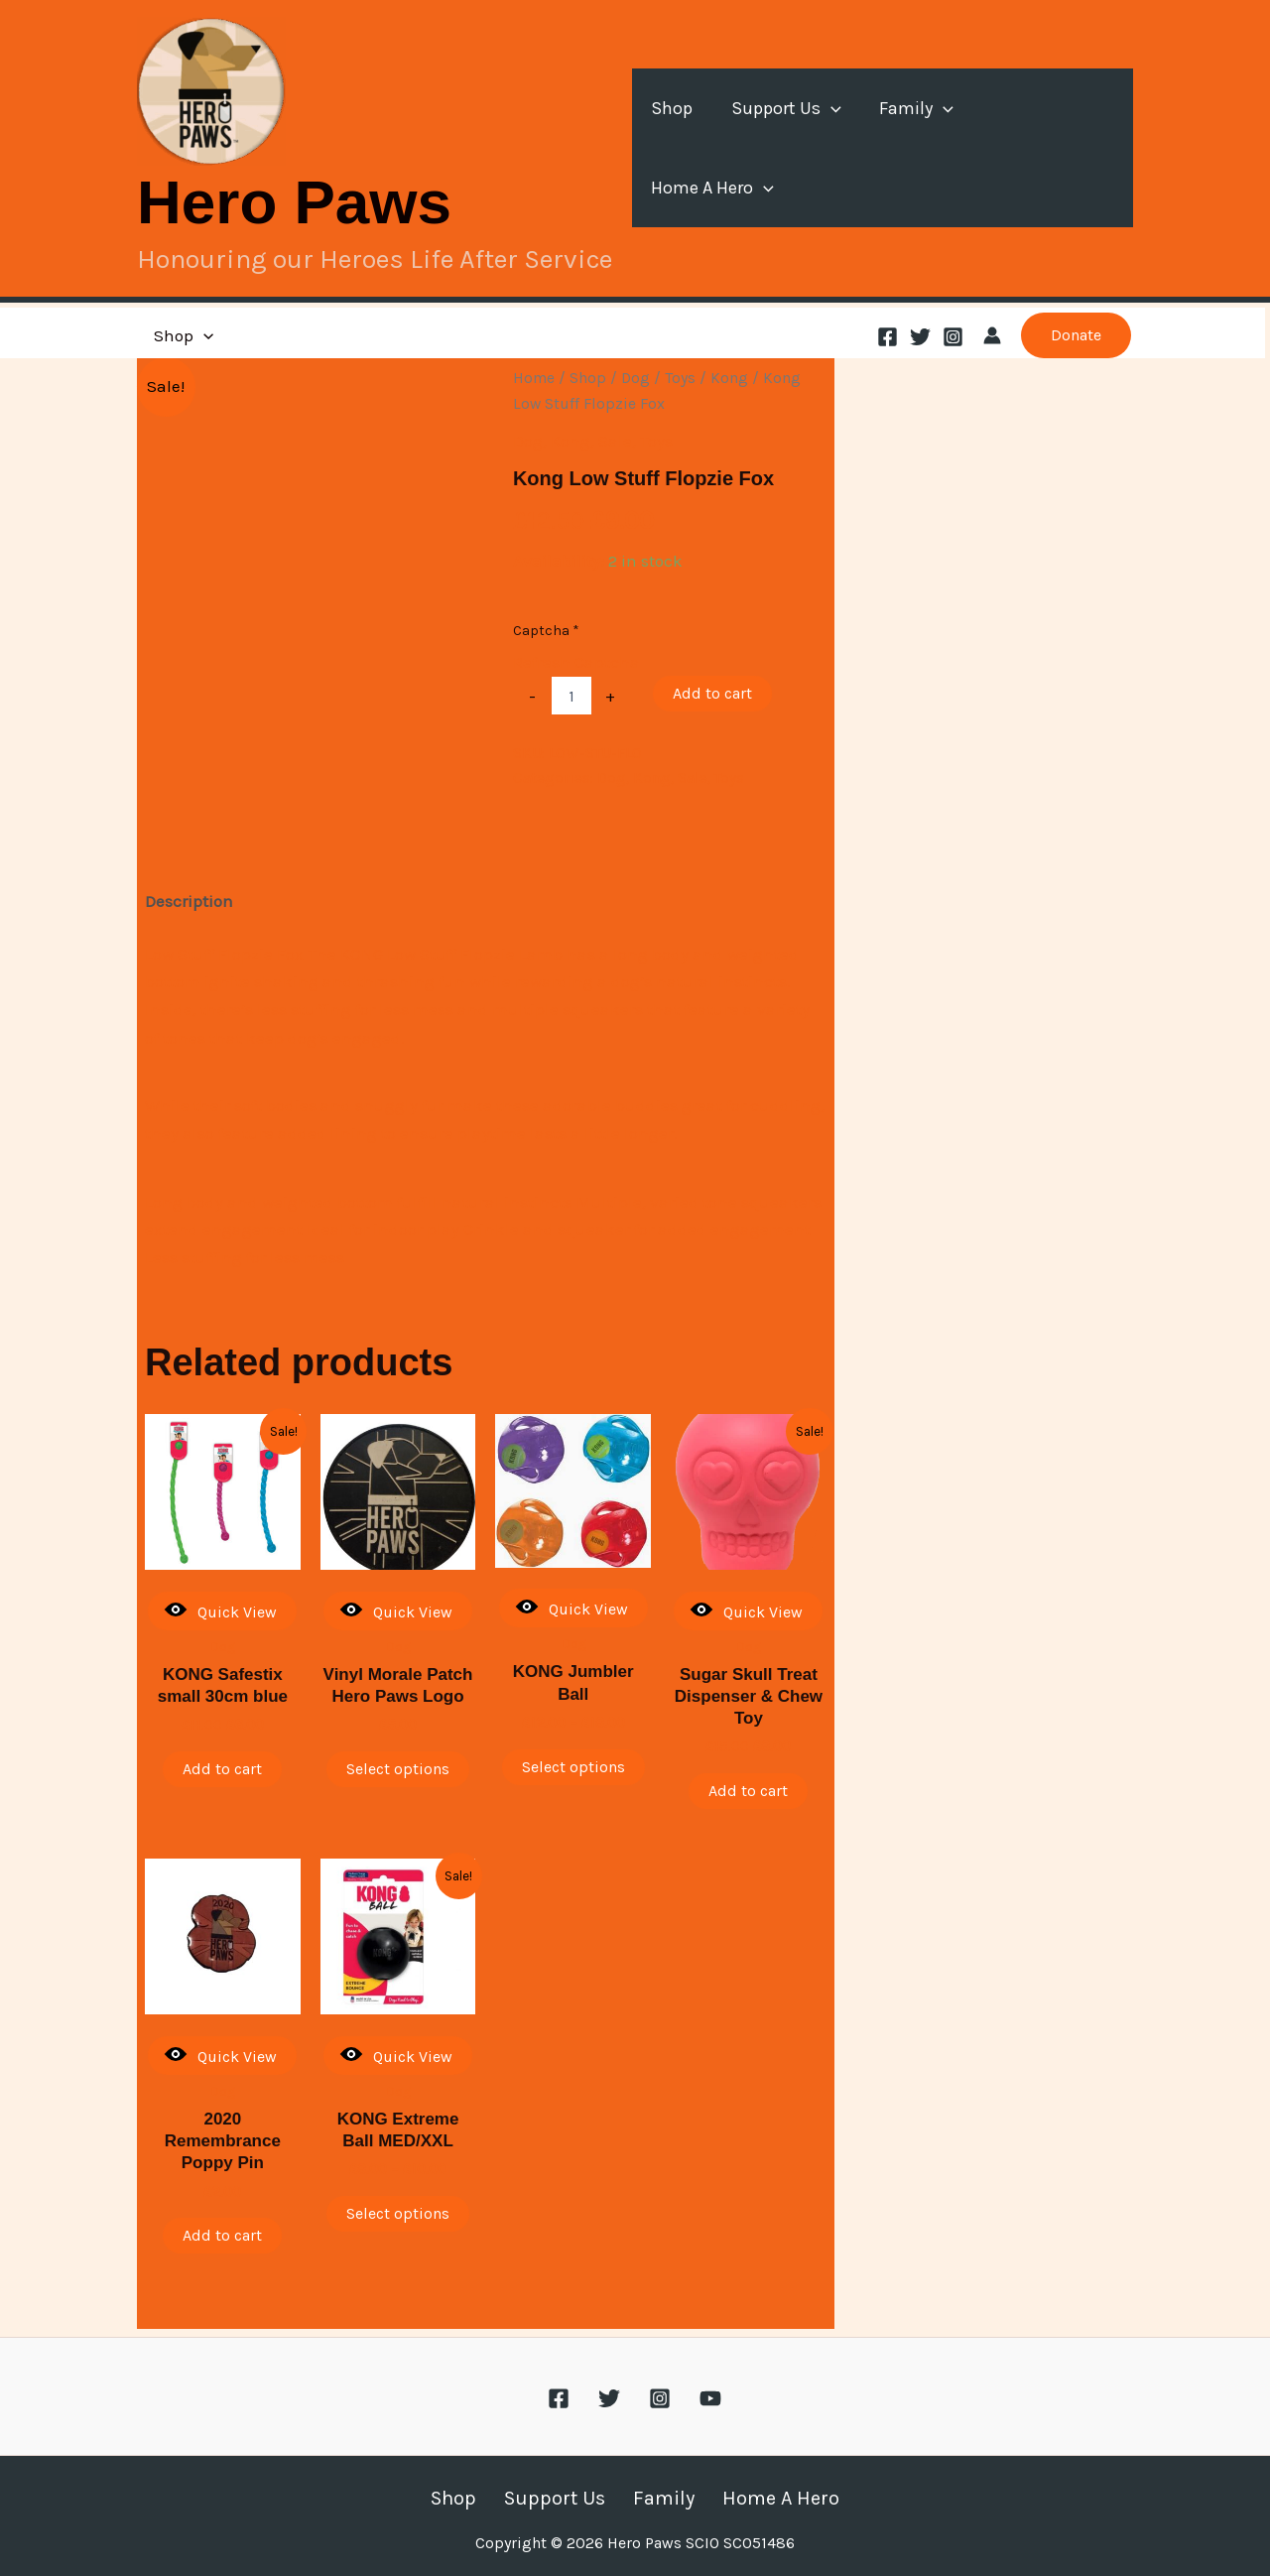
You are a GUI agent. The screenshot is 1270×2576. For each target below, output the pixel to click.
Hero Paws (294, 202)
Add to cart (712, 693)
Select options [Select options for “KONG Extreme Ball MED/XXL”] (397, 2213)
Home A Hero (1053, 148)
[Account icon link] (992, 335)
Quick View (221, 1609)
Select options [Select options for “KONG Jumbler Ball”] (573, 1766)
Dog (635, 378)
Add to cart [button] (222, 1768)
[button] (836, 148)
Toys (680, 378)
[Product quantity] (571, 695)
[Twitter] (920, 336)
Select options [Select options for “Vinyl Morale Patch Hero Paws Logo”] (397, 1768)
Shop (680, 148)
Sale (615, 441)
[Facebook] (887, 336)
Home (534, 378)
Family (919, 148)
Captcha (546, 630)
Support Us (792, 148)
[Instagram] (953, 336)
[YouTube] (710, 2390)
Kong (729, 378)
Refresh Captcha (576, 662)
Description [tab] (189, 901)
